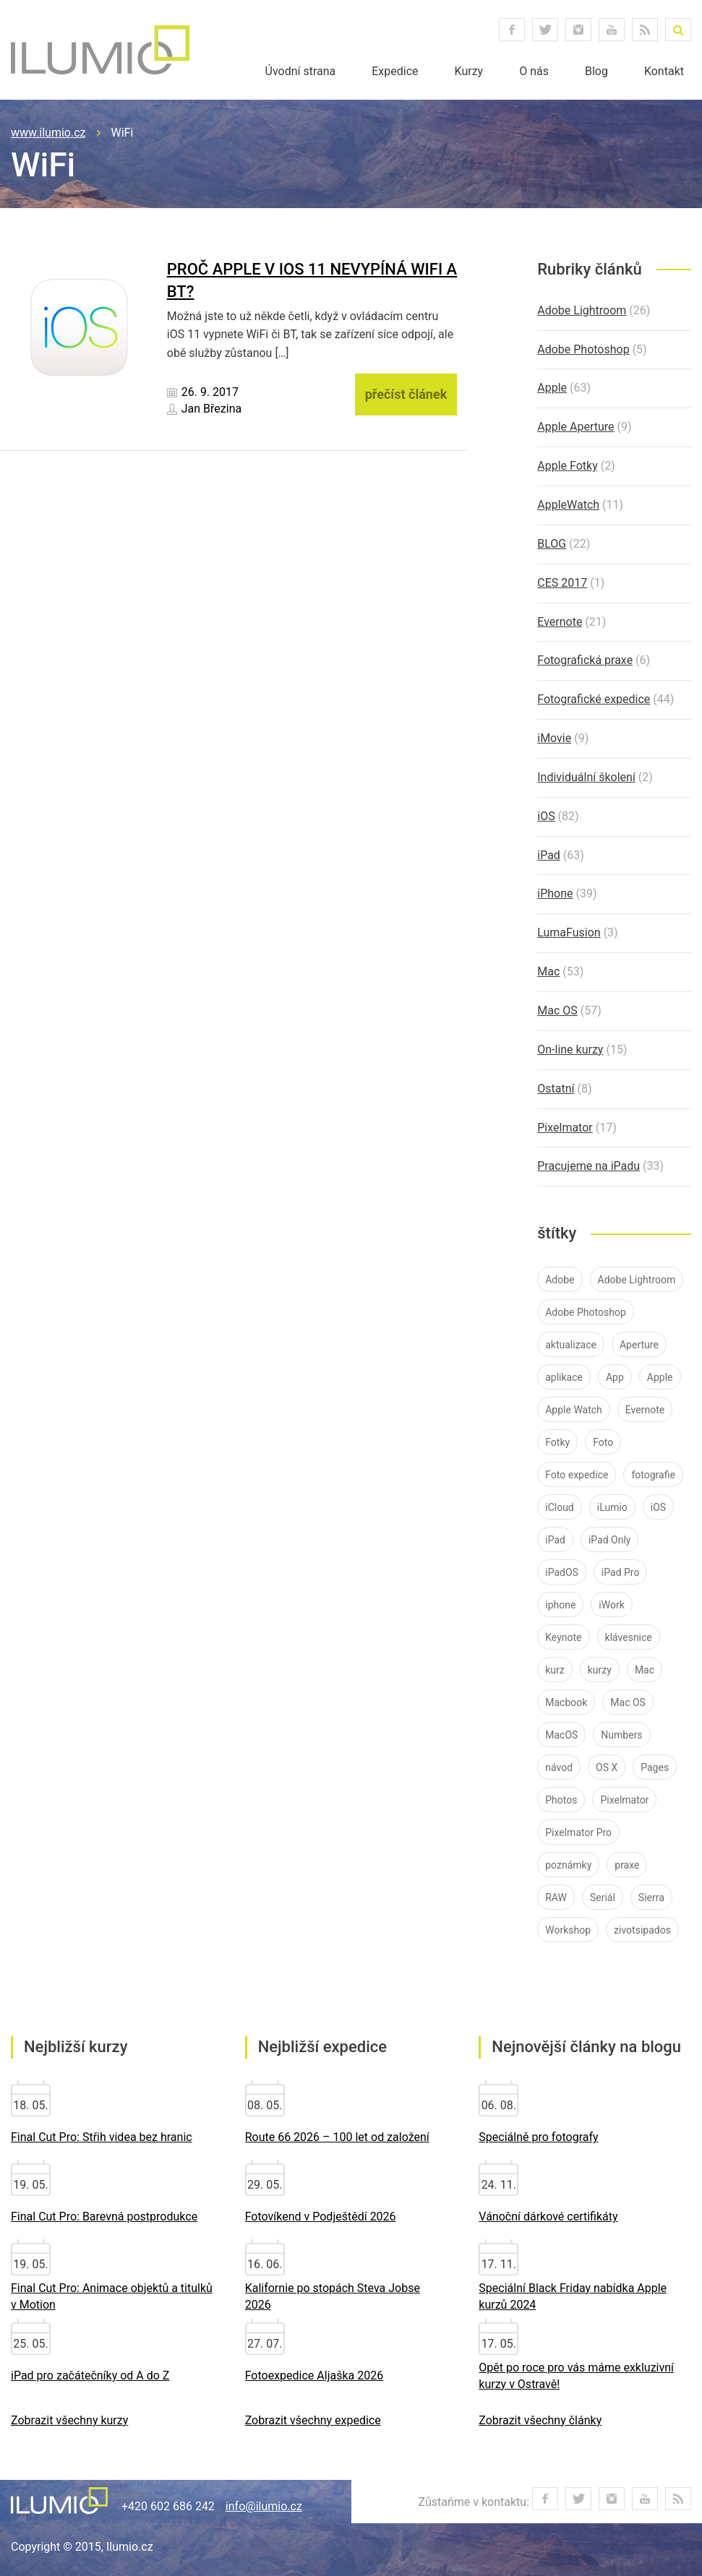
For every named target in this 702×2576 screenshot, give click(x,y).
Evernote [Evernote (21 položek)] (644, 1410)
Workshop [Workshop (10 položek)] (568, 1930)
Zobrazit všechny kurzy (69, 2420)
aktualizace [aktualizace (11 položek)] (570, 1345)
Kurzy (469, 71)
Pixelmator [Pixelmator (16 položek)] (624, 1800)
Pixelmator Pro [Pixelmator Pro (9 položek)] (578, 1832)
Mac (548, 971)
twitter (545, 29)
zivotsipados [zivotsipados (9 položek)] (642, 1930)
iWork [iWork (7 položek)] (611, 1605)
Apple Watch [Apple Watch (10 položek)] (573, 1410)
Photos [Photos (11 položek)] (561, 1800)
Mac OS (557, 1010)
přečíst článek (406, 394)
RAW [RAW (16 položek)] (556, 1897)
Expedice (395, 71)
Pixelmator (565, 1127)
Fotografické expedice (593, 699)
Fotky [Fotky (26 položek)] (557, 1442)
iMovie (554, 738)
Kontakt (664, 71)
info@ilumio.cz (264, 2506)
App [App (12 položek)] (615, 1377)
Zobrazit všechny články (540, 2420)
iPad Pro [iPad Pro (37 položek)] (621, 1572)
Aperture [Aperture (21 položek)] (639, 1345)
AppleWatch (568, 505)
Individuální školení (586, 777)
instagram (578, 29)
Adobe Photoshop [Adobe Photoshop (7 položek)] (585, 1312)
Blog (596, 71)
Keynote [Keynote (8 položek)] (563, 1637)
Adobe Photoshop (583, 349)
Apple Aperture (575, 427)
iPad (548, 855)
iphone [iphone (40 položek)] (560, 1605)
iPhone (555, 893)
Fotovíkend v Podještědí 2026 (320, 2216)
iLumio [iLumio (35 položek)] (612, 1507)
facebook (512, 29)
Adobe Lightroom (581, 310)
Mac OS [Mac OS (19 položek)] (628, 1702)
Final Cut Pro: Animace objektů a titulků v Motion (112, 2296)
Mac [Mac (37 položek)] (644, 1670)
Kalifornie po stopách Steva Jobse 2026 (332, 2296)
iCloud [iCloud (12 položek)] (559, 1507)
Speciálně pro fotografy (538, 2137)
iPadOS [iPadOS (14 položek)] (561, 1572)
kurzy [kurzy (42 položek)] (600, 1670)
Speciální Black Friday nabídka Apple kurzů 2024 (573, 2296)
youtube (612, 29)
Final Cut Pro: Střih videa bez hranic (101, 2137)
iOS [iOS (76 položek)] (658, 1507)
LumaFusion (568, 932)
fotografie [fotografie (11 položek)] (653, 1475)
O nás (534, 71)
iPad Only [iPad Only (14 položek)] (609, 1540)
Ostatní (555, 1088)
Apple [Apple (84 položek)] (660, 1377)
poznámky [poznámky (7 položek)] (568, 1865)
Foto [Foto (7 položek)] (603, 1442)
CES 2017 (562, 583)
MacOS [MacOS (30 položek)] (561, 1735)
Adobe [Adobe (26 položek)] (559, 1279)
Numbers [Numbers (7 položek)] (621, 1735)
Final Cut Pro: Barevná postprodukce (104, 2216)
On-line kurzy (570, 1049)
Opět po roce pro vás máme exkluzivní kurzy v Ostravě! (576, 2376)
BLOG (551, 544)
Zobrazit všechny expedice (313, 2420)
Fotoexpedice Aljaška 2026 (314, 2375)
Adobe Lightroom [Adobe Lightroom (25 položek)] (637, 1279)
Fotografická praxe (585, 660)
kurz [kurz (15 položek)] (555, 1670)
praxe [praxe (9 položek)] (627, 1865)
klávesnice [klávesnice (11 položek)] (628, 1637)
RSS (645, 29)
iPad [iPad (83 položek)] (555, 1540)
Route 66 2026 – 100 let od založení (337, 2137)
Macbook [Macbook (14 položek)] (566, 1702)
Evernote (559, 622)
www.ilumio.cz (48, 132)
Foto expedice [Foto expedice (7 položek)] (576, 1475)
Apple (552, 388)
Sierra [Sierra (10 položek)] (651, 1897)
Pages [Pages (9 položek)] (655, 1767)
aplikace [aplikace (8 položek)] (564, 1377)
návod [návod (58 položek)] (559, 1767)
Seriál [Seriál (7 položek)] (602, 1897)
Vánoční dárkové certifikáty (548, 2216)
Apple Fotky (567, 466)
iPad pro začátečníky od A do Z (90, 2375)
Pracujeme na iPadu (588, 1166)
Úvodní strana (300, 71)
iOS (546, 816)
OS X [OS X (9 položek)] (606, 1767)
